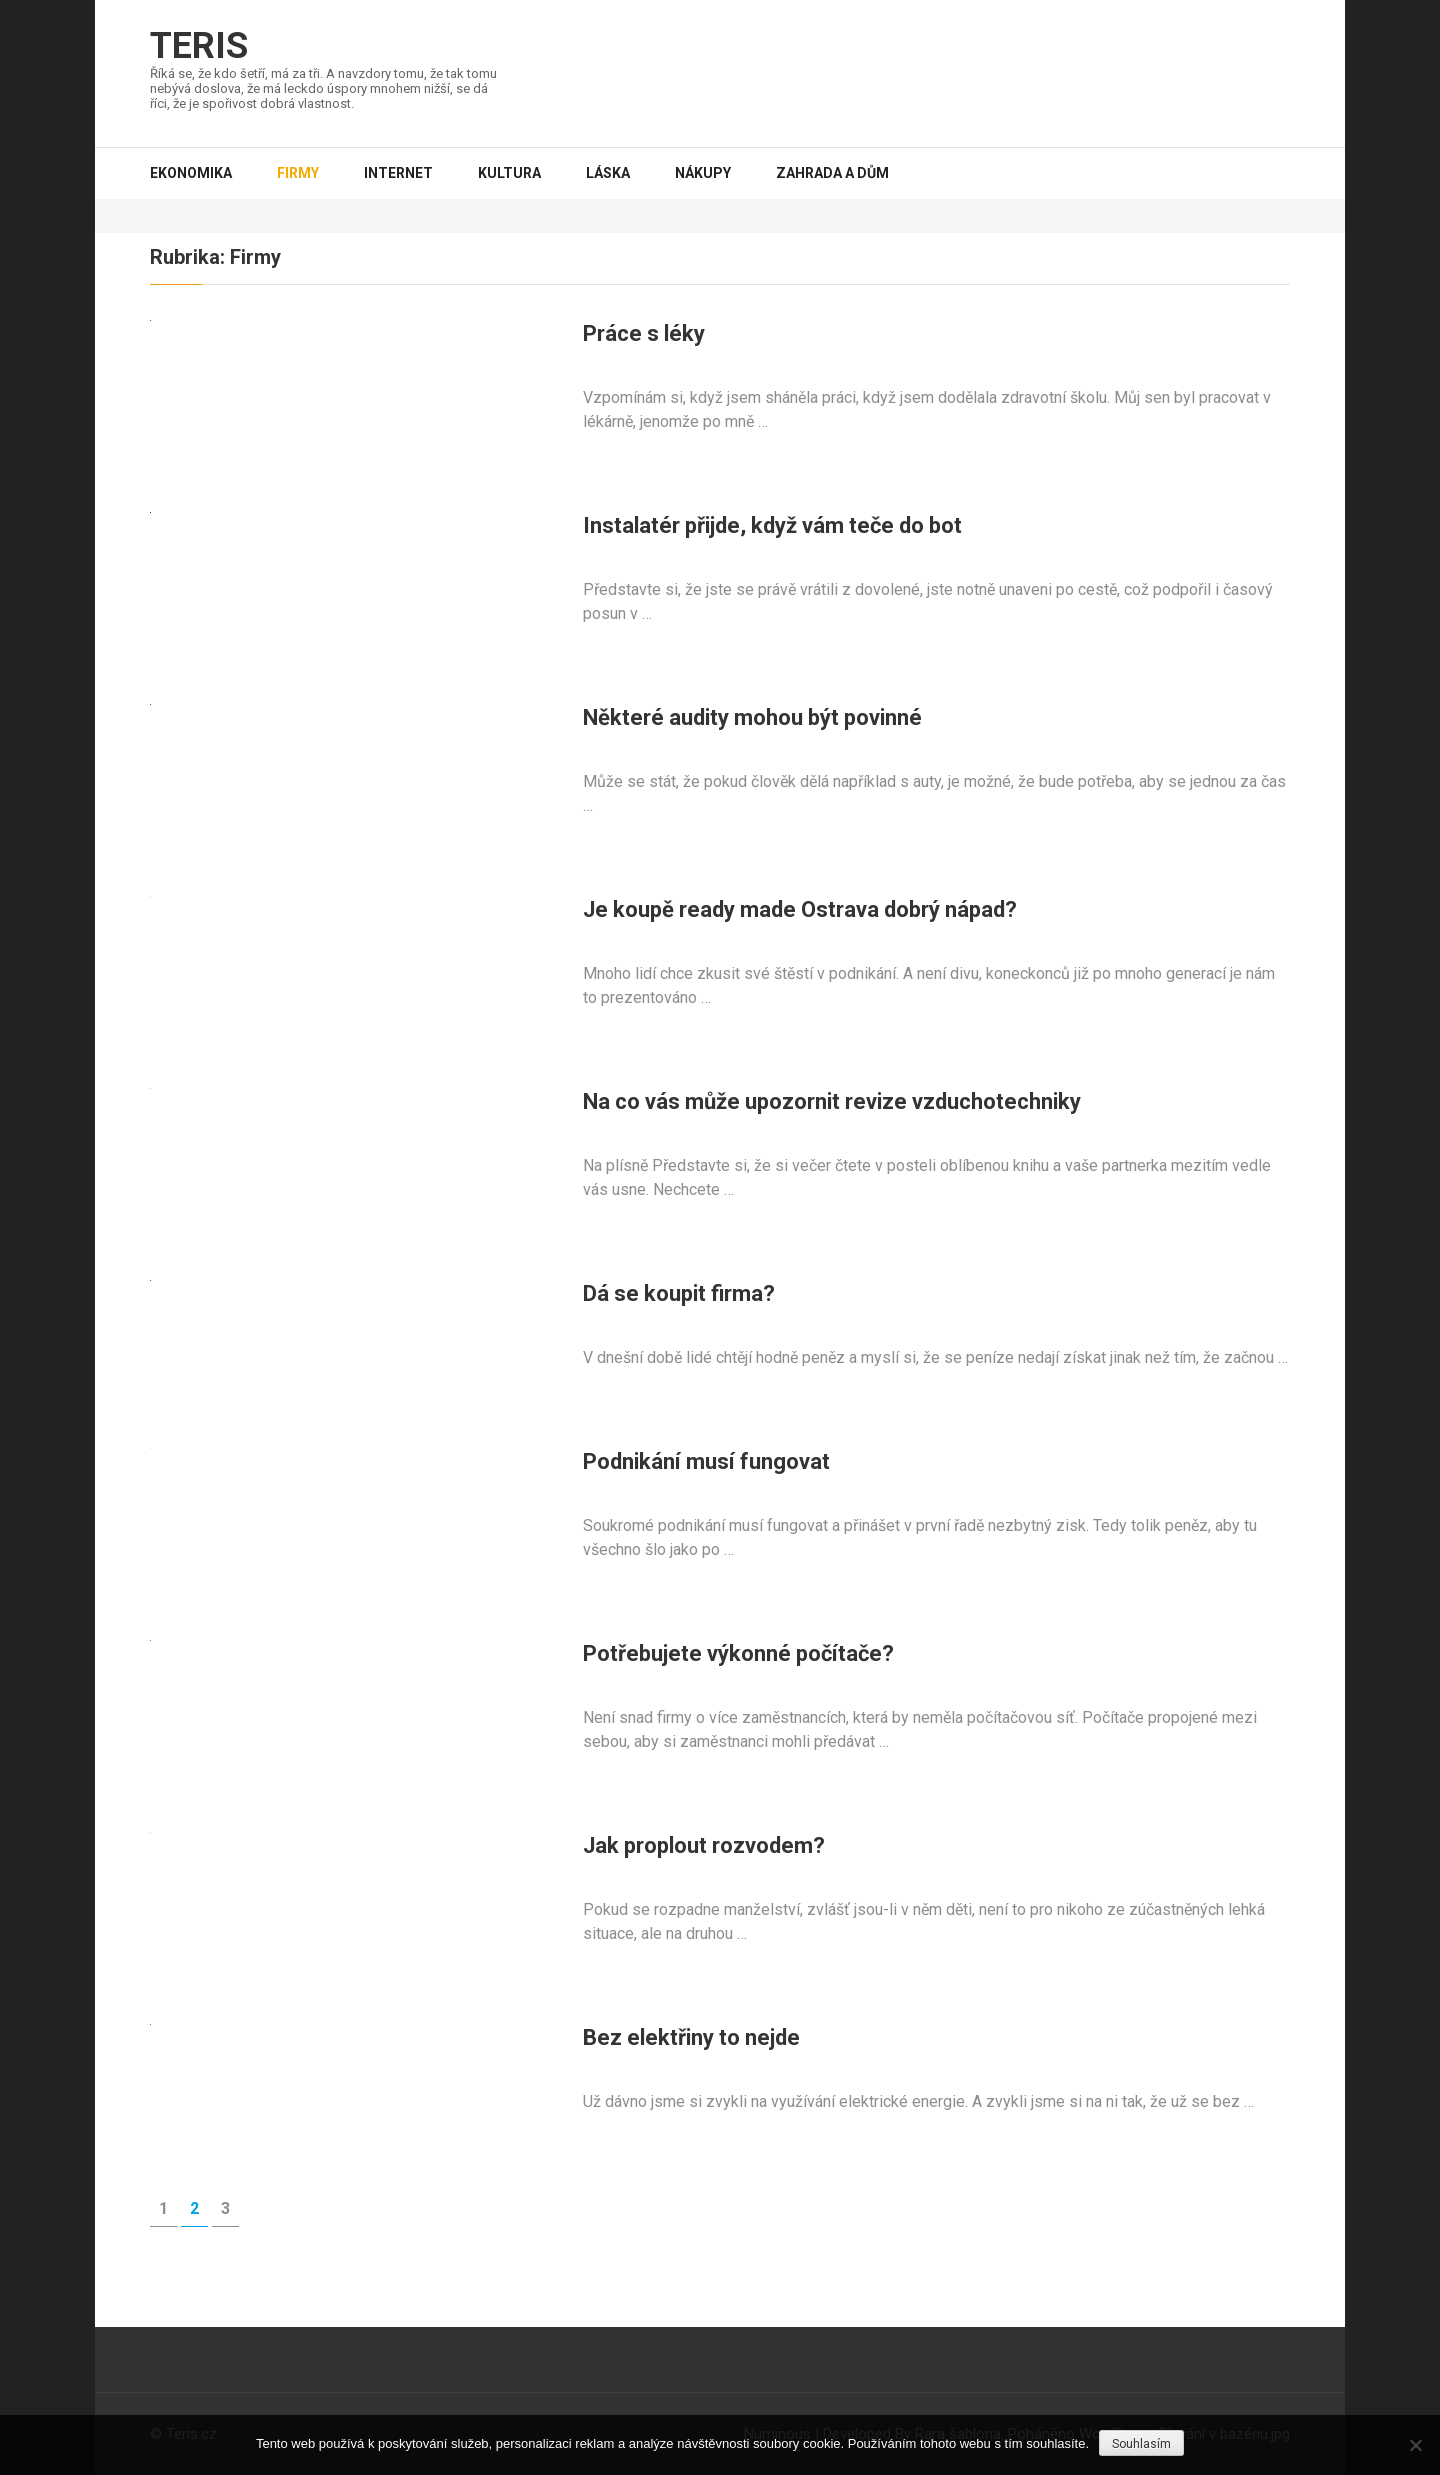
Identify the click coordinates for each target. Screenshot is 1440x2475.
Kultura (509, 173)
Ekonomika (191, 173)
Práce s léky (644, 333)
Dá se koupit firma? (679, 1293)
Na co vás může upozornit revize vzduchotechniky (832, 1101)
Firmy (298, 173)
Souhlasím (1141, 2444)
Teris (199, 46)
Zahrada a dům (832, 173)
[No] (1415, 2445)
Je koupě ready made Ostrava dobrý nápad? (800, 909)
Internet (398, 173)
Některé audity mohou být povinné (752, 717)
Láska (608, 173)
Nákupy (703, 173)
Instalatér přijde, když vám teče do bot (772, 525)
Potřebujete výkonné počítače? (738, 1653)
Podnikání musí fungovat (706, 1461)
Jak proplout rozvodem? (704, 1845)
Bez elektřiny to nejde (691, 2037)
